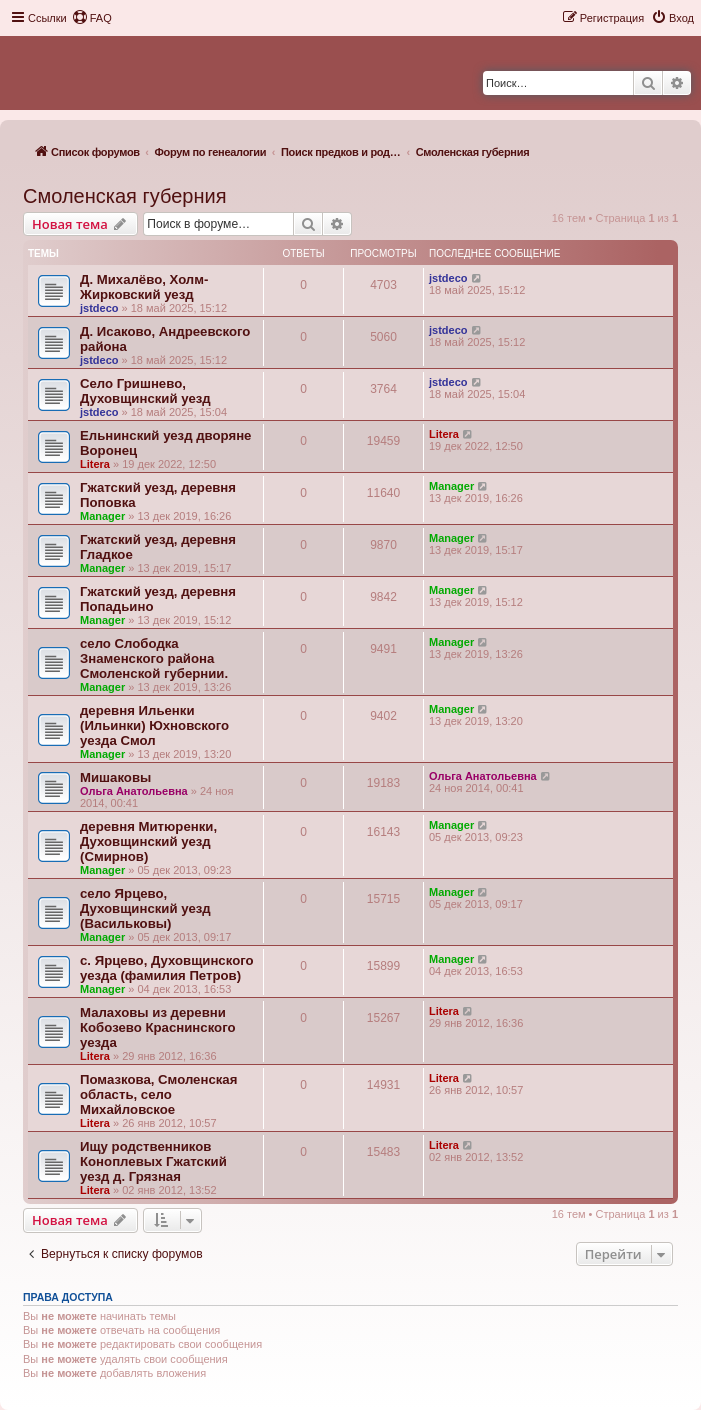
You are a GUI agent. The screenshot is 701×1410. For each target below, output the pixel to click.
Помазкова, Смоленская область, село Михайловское (158, 1094)
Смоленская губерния (124, 196)
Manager (102, 516)
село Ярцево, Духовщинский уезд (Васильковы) (145, 908)
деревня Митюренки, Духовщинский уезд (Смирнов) (148, 841)
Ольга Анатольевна (134, 791)
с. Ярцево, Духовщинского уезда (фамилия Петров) (167, 968)
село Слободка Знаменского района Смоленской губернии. (154, 658)
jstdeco (99, 308)
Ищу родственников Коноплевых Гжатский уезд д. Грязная (153, 1161)
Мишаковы (115, 777)
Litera (95, 464)
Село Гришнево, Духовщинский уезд (145, 391)
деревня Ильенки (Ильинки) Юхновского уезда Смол (154, 725)
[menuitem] (92, 18)
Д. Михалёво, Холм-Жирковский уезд (144, 287)
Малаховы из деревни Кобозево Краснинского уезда (158, 1027)
